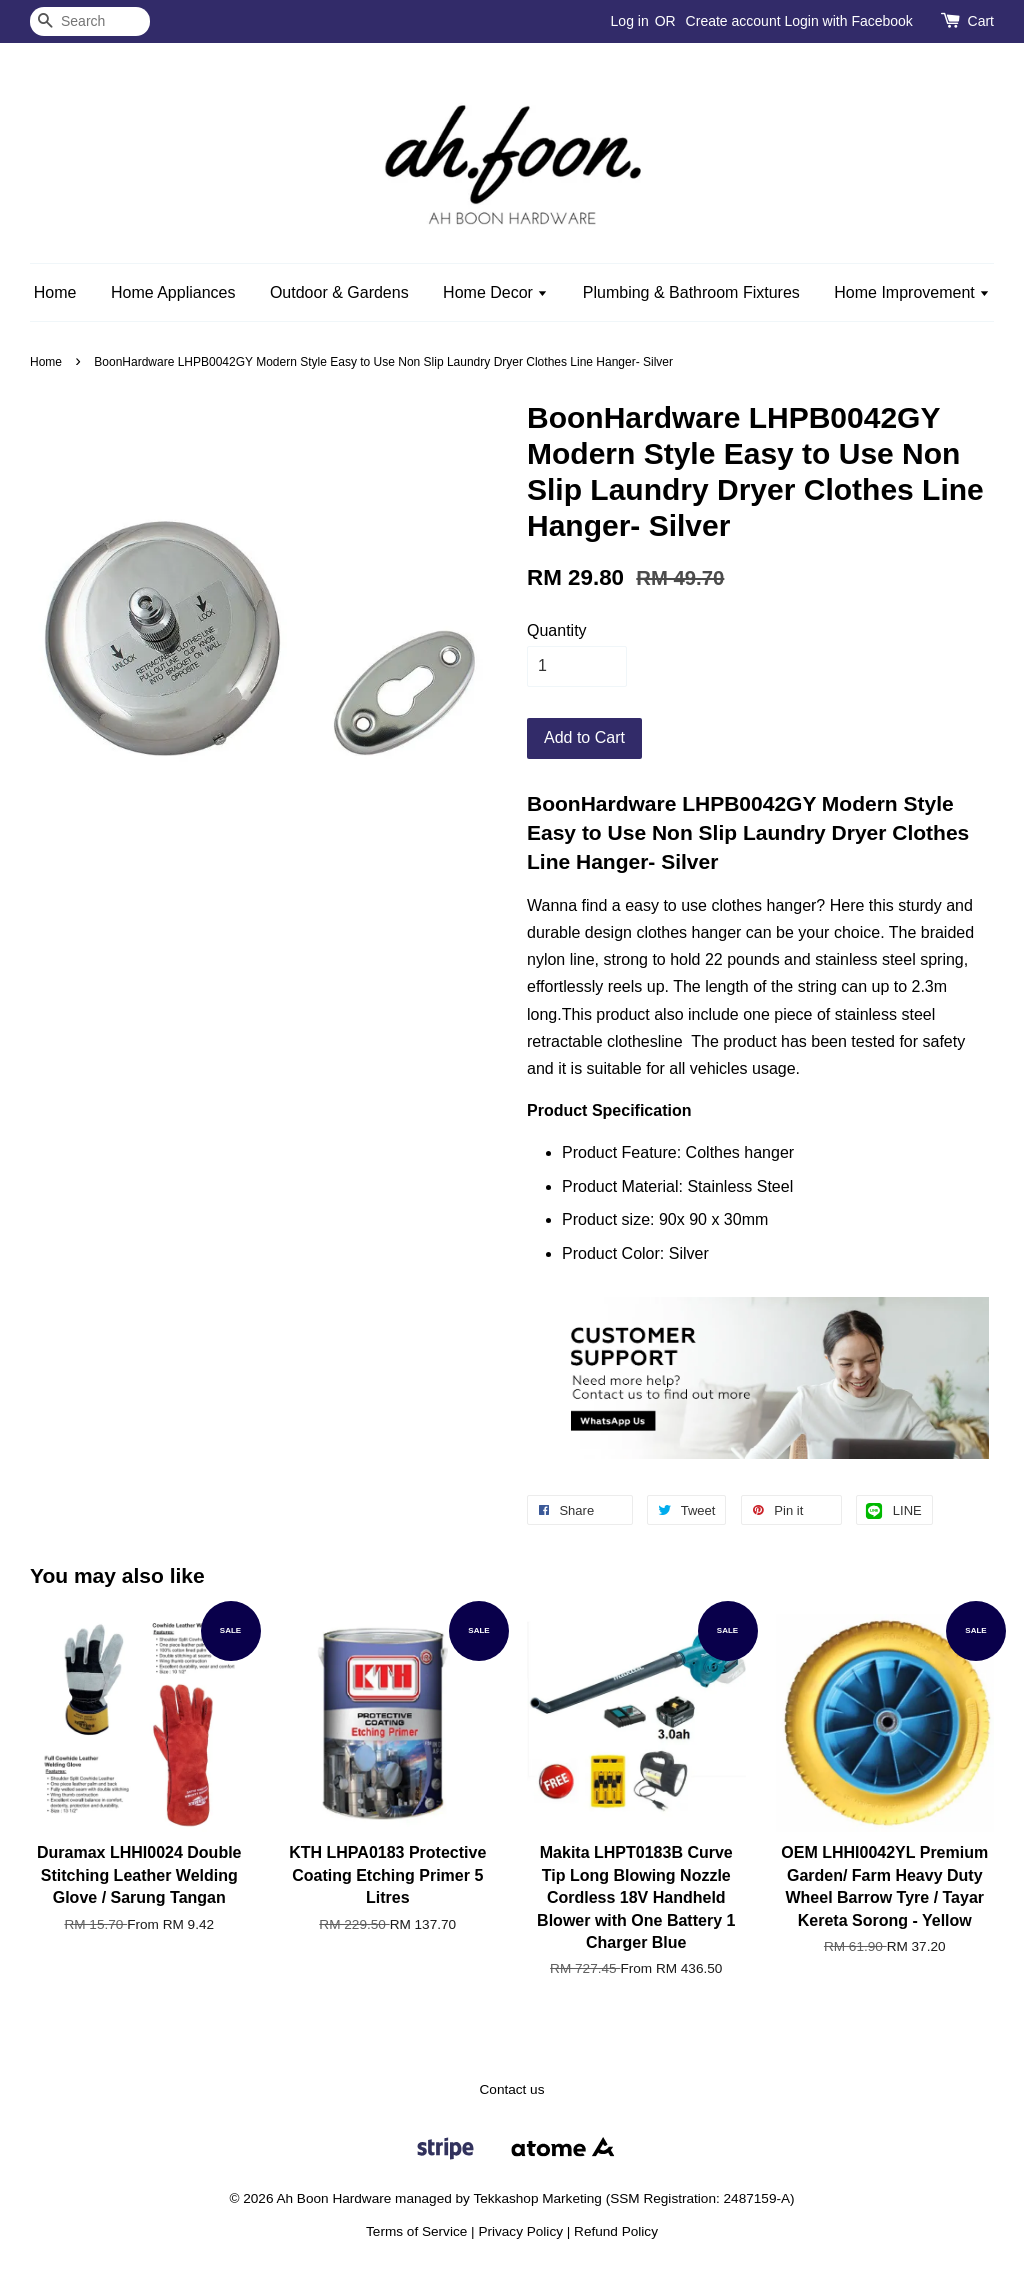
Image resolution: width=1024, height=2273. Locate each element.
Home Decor (495, 292)
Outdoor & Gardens (339, 292)
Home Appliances (173, 292)
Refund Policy (616, 2231)
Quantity (557, 630)
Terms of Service (416, 2231)
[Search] (90, 21)
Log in (630, 21)
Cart (981, 21)
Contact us (512, 2089)
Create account (733, 21)
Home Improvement (912, 292)
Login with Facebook (848, 21)
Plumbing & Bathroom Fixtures (691, 292)
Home (55, 292)
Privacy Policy (520, 2231)
